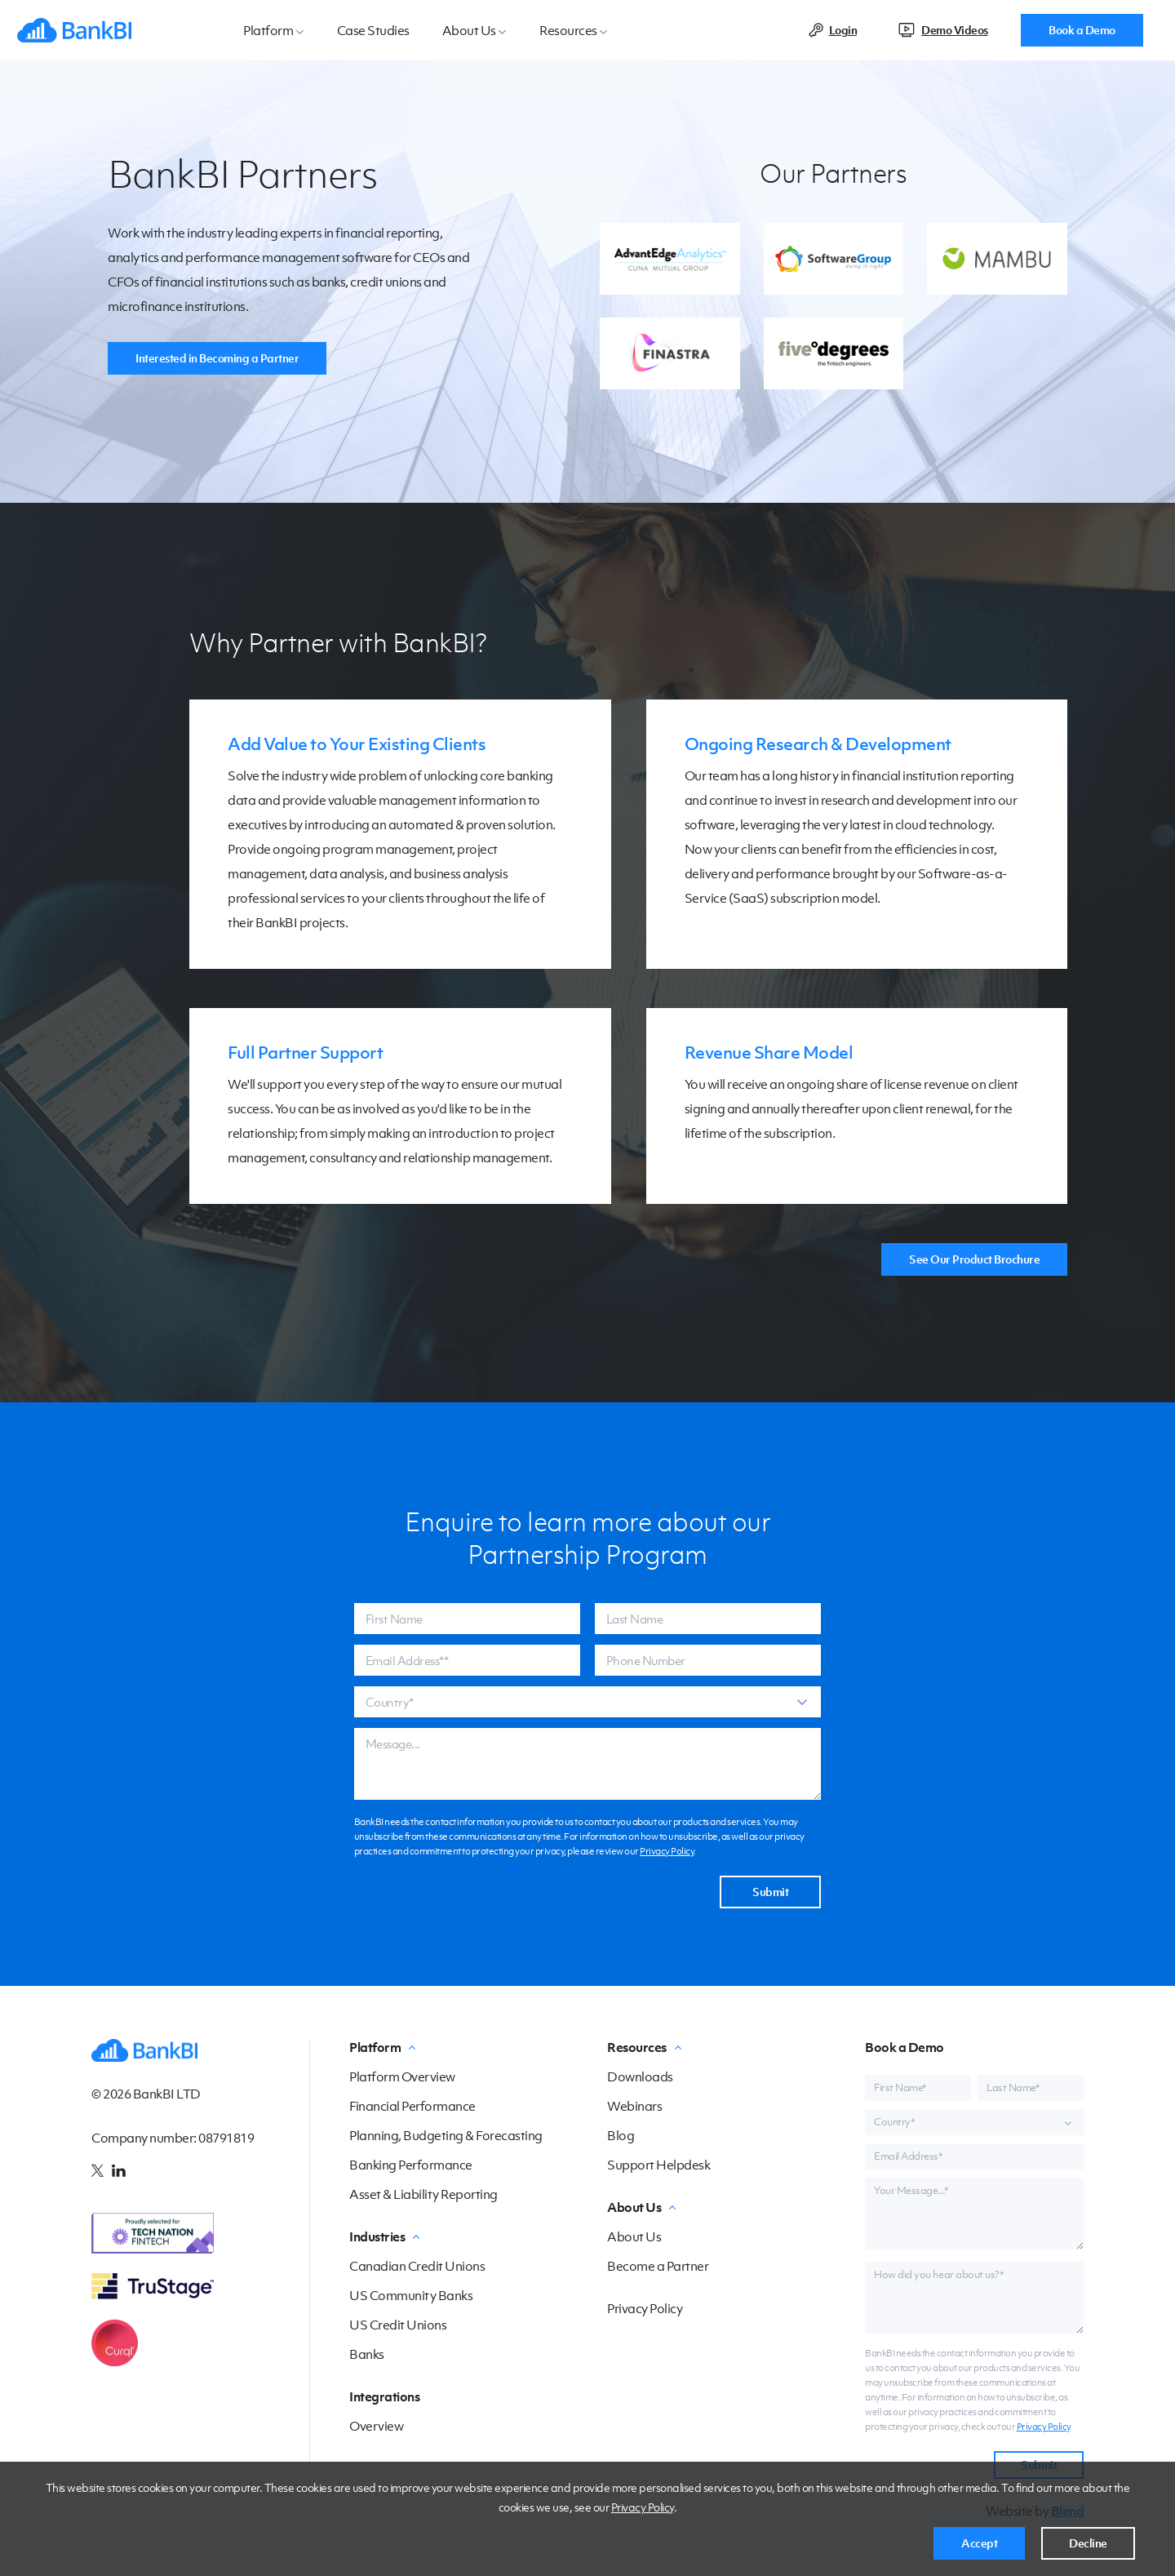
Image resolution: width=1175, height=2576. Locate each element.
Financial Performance (412, 2106)
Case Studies (373, 30)
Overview (376, 2426)
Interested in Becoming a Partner (217, 358)
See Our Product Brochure (974, 1259)
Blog (620, 2135)
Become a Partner (657, 2266)
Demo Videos (954, 30)
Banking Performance (410, 2164)
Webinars (634, 2106)
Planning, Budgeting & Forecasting (446, 2135)
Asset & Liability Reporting (423, 2194)
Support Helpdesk (658, 2164)
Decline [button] (1088, 2543)
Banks (366, 2354)
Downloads (640, 2076)
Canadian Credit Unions (417, 2266)
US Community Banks (410, 2295)
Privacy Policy (642, 2507)
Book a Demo (1082, 30)
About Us (634, 2236)
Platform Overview (402, 2076)
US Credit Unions (397, 2324)
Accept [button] (979, 2543)
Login (843, 30)
